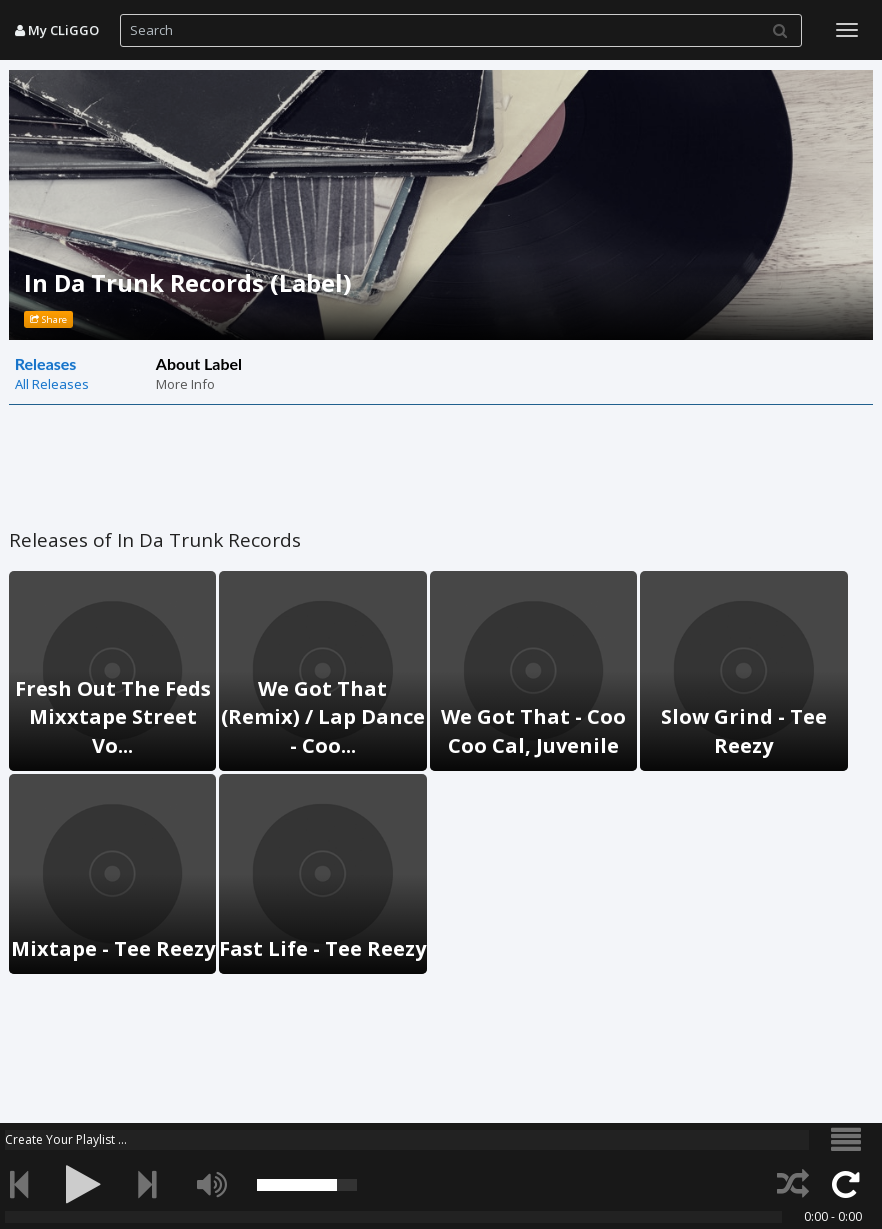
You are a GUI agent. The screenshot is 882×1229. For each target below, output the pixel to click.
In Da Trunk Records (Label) (188, 282)
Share (48, 319)
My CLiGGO (57, 30)
